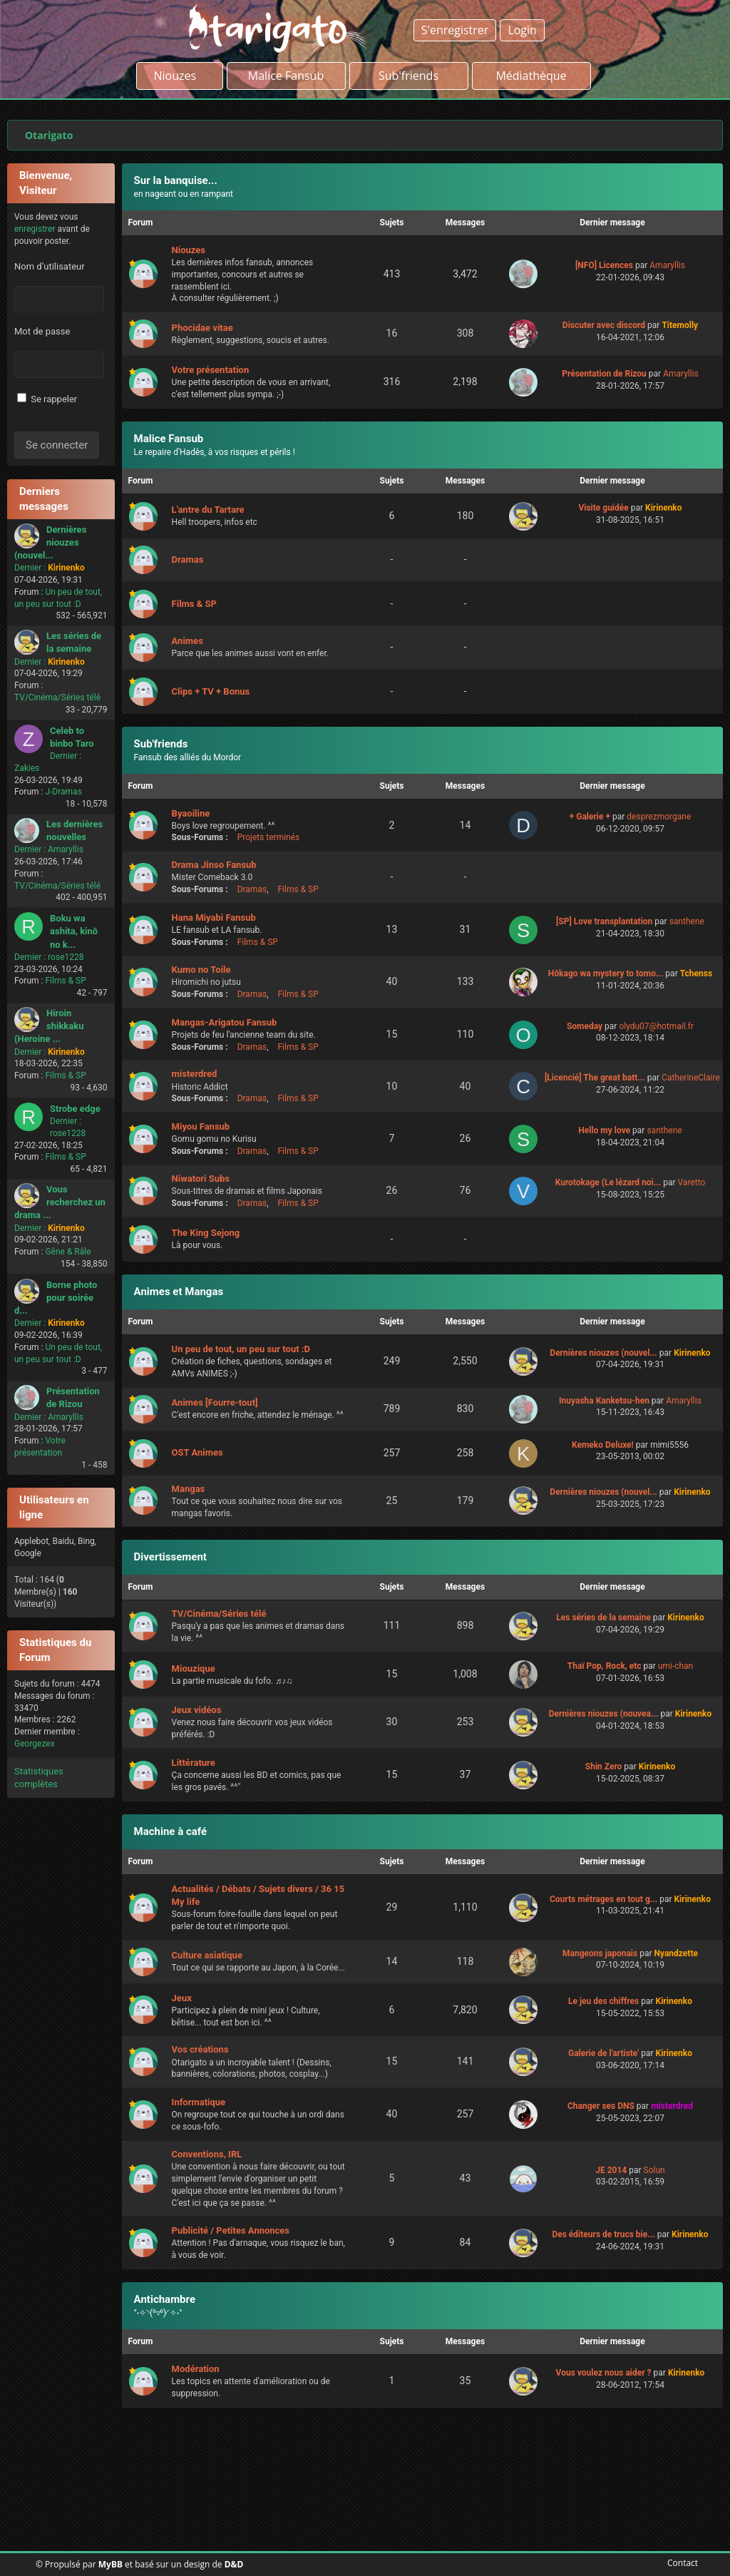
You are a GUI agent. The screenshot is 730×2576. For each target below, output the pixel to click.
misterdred (194, 1073)
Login (522, 30)
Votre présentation (211, 369)
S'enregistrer (455, 30)
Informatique (199, 2102)
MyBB (110, 2564)
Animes (187, 640)
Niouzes (179, 75)
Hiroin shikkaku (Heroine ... (48, 1026)
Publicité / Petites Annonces (230, 2230)
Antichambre (164, 2299)
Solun (654, 2170)
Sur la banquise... (175, 180)
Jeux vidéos (197, 1709)
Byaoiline (191, 813)
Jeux (182, 1998)
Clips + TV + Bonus (211, 691)
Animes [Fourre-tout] (215, 1402)
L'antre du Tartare (208, 509)
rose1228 (65, 957)
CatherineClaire (691, 1078)
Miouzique (193, 1668)
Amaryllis (65, 849)
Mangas (188, 1488)
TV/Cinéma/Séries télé (57, 697)
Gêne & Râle (68, 1252)
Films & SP (65, 981)
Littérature (193, 1762)
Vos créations (200, 2049)
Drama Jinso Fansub (214, 864)
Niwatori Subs (201, 1178)
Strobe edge (75, 1108)
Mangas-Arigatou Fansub (224, 1022)
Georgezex (34, 1744)
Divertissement (170, 1556)
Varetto (691, 1182)
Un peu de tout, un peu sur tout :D (241, 1349)
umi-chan (675, 1666)
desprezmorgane (659, 817)
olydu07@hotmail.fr (656, 1026)
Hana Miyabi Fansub (214, 917)
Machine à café (170, 1831)
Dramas (188, 559)
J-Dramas (63, 792)
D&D (234, 2564)
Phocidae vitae (202, 327)
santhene (686, 921)
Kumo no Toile (201, 969)
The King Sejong (206, 1232)
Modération (196, 2368)
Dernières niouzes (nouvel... (50, 542)
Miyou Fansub (201, 1126)
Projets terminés (268, 837)
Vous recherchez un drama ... (60, 1202)
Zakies (26, 768)
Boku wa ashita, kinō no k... (74, 931)
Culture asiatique (207, 1955)
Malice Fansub (169, 438)
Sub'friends (161, 743)
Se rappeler (47, 399)
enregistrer (34, 229)
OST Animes (197, 1452)
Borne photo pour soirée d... (55, 1297)
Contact (679, 2563)
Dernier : (30, 568)
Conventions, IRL (207, 2154)
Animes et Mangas (179, 1291)
